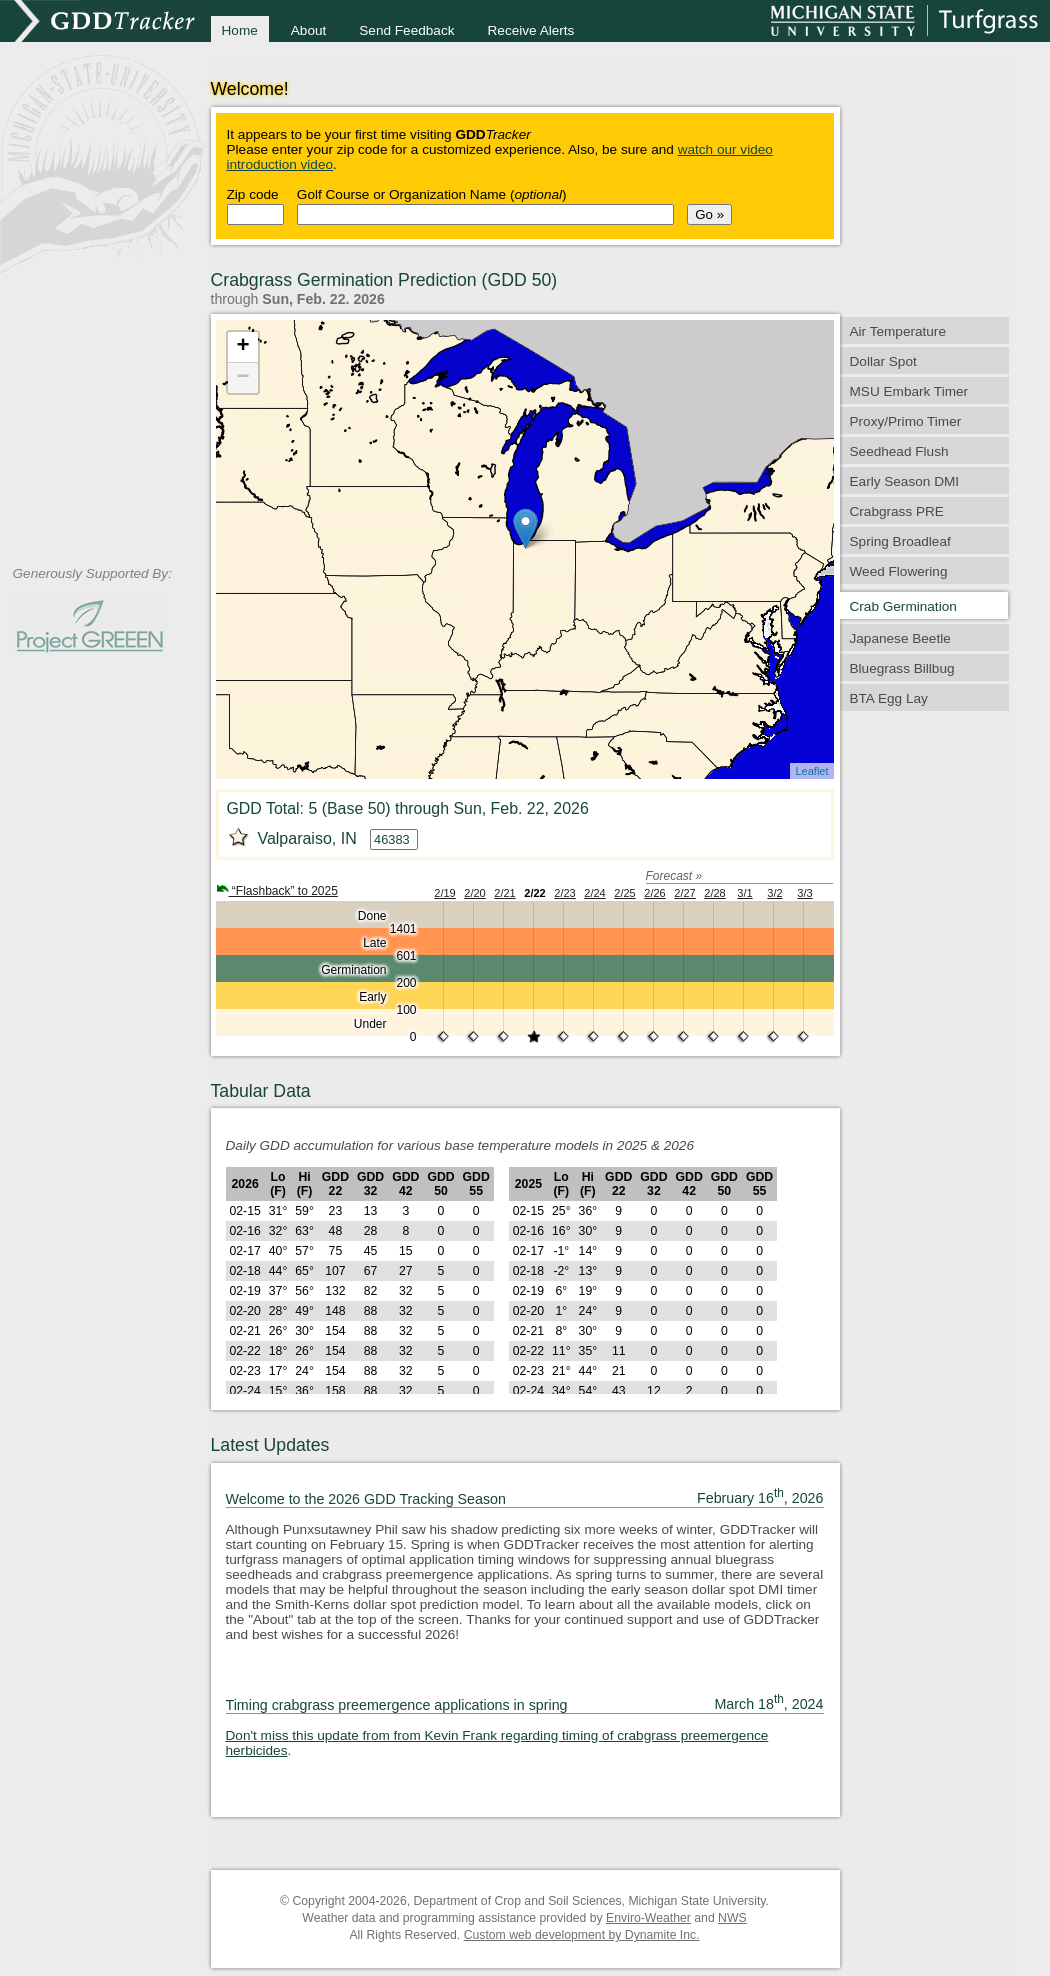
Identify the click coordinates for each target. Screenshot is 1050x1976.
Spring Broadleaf (900, 541)
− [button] (242, 378)
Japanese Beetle (900, 638)
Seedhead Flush (899, 451)
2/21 (504, 893)
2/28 (714, 893)
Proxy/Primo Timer (906, 421)
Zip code (253, 194)
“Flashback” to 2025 (277, 891)
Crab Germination (903, 606)
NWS (732, 1918)
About (309, 30)
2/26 (654, 893)
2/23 (564, 893)
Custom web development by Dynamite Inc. (582, 1935)
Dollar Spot (883, 361)
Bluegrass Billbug (902, 668)
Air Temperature (898, 331)
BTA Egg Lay (889, 698)
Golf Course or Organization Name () (432, 194)
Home (240, 30)
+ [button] (242, 347)
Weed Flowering (899, 571)
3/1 (744, 893)
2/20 (474, 893)
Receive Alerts (531, 30)
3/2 (774, 893)
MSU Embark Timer (909, 391)
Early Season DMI (905, 481)
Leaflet (811, 771)
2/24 (594, 893)
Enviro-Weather (648, 1918)
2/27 (684, 893)
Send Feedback (406, 30)
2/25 (624, 893)
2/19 (444, 893)
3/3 (804, 893)
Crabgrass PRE (897, 511)
